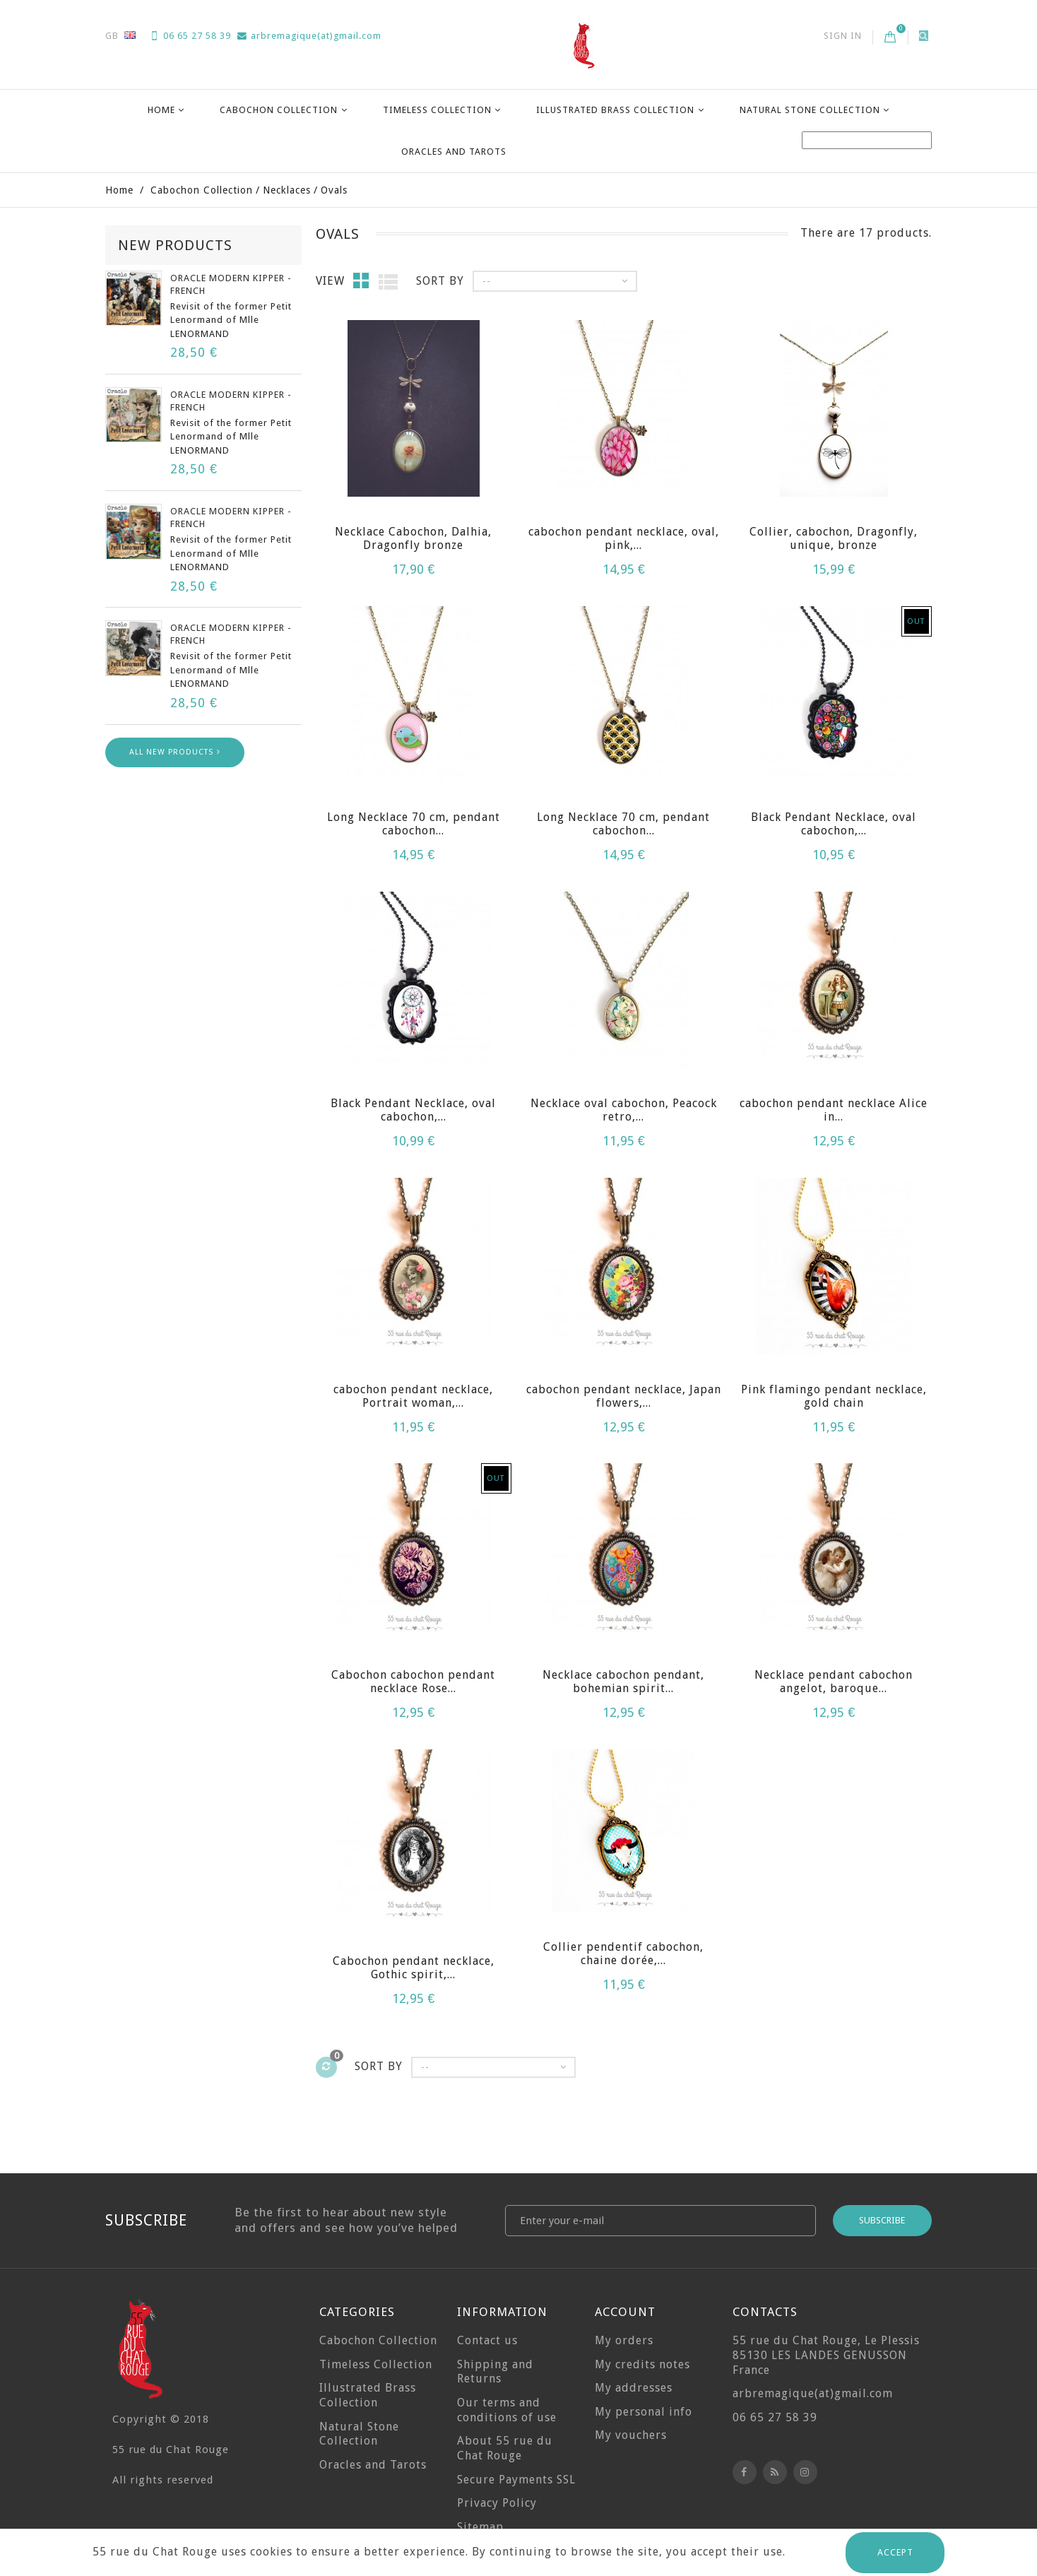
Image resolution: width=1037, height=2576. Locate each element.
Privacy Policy (497, 2503)
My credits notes (642, 2364)
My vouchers (631, 2435)
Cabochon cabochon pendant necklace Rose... (413, 1681)
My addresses (633, 2387)
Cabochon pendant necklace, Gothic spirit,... (413, 1967)
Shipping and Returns (495, 2372)
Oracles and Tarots (453, 151)
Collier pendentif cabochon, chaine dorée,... (623, 1953)
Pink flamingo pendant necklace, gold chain (834, 1396)
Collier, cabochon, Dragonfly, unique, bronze (833, 538)
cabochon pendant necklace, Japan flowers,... (623, 1396)
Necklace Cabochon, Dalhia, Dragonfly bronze (413, 538)
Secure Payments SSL (516, 2479)
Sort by (440, 281)
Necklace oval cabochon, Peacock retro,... (624, 1110)
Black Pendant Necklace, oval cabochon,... (833, 823)
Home (161, 110)
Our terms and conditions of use (507, 2410)
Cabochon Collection (279, 110)
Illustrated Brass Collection (615, 110)
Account (625, 2312)
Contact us (487, 2340)
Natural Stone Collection (810, 110)
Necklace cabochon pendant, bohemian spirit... (623, 1681)
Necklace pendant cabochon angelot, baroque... (833, 1681)
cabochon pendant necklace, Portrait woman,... (413, 1396)
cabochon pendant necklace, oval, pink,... (623, 538)
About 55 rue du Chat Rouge (504, 2448)
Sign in (843, 35)
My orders (624, 2340)
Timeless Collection (437, 110)
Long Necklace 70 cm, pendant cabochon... (413, 823)
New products (175, 245)
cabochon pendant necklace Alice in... (834, 1110)
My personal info (643, 2411)
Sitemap (480, 2527)
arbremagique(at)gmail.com (309, 35)
